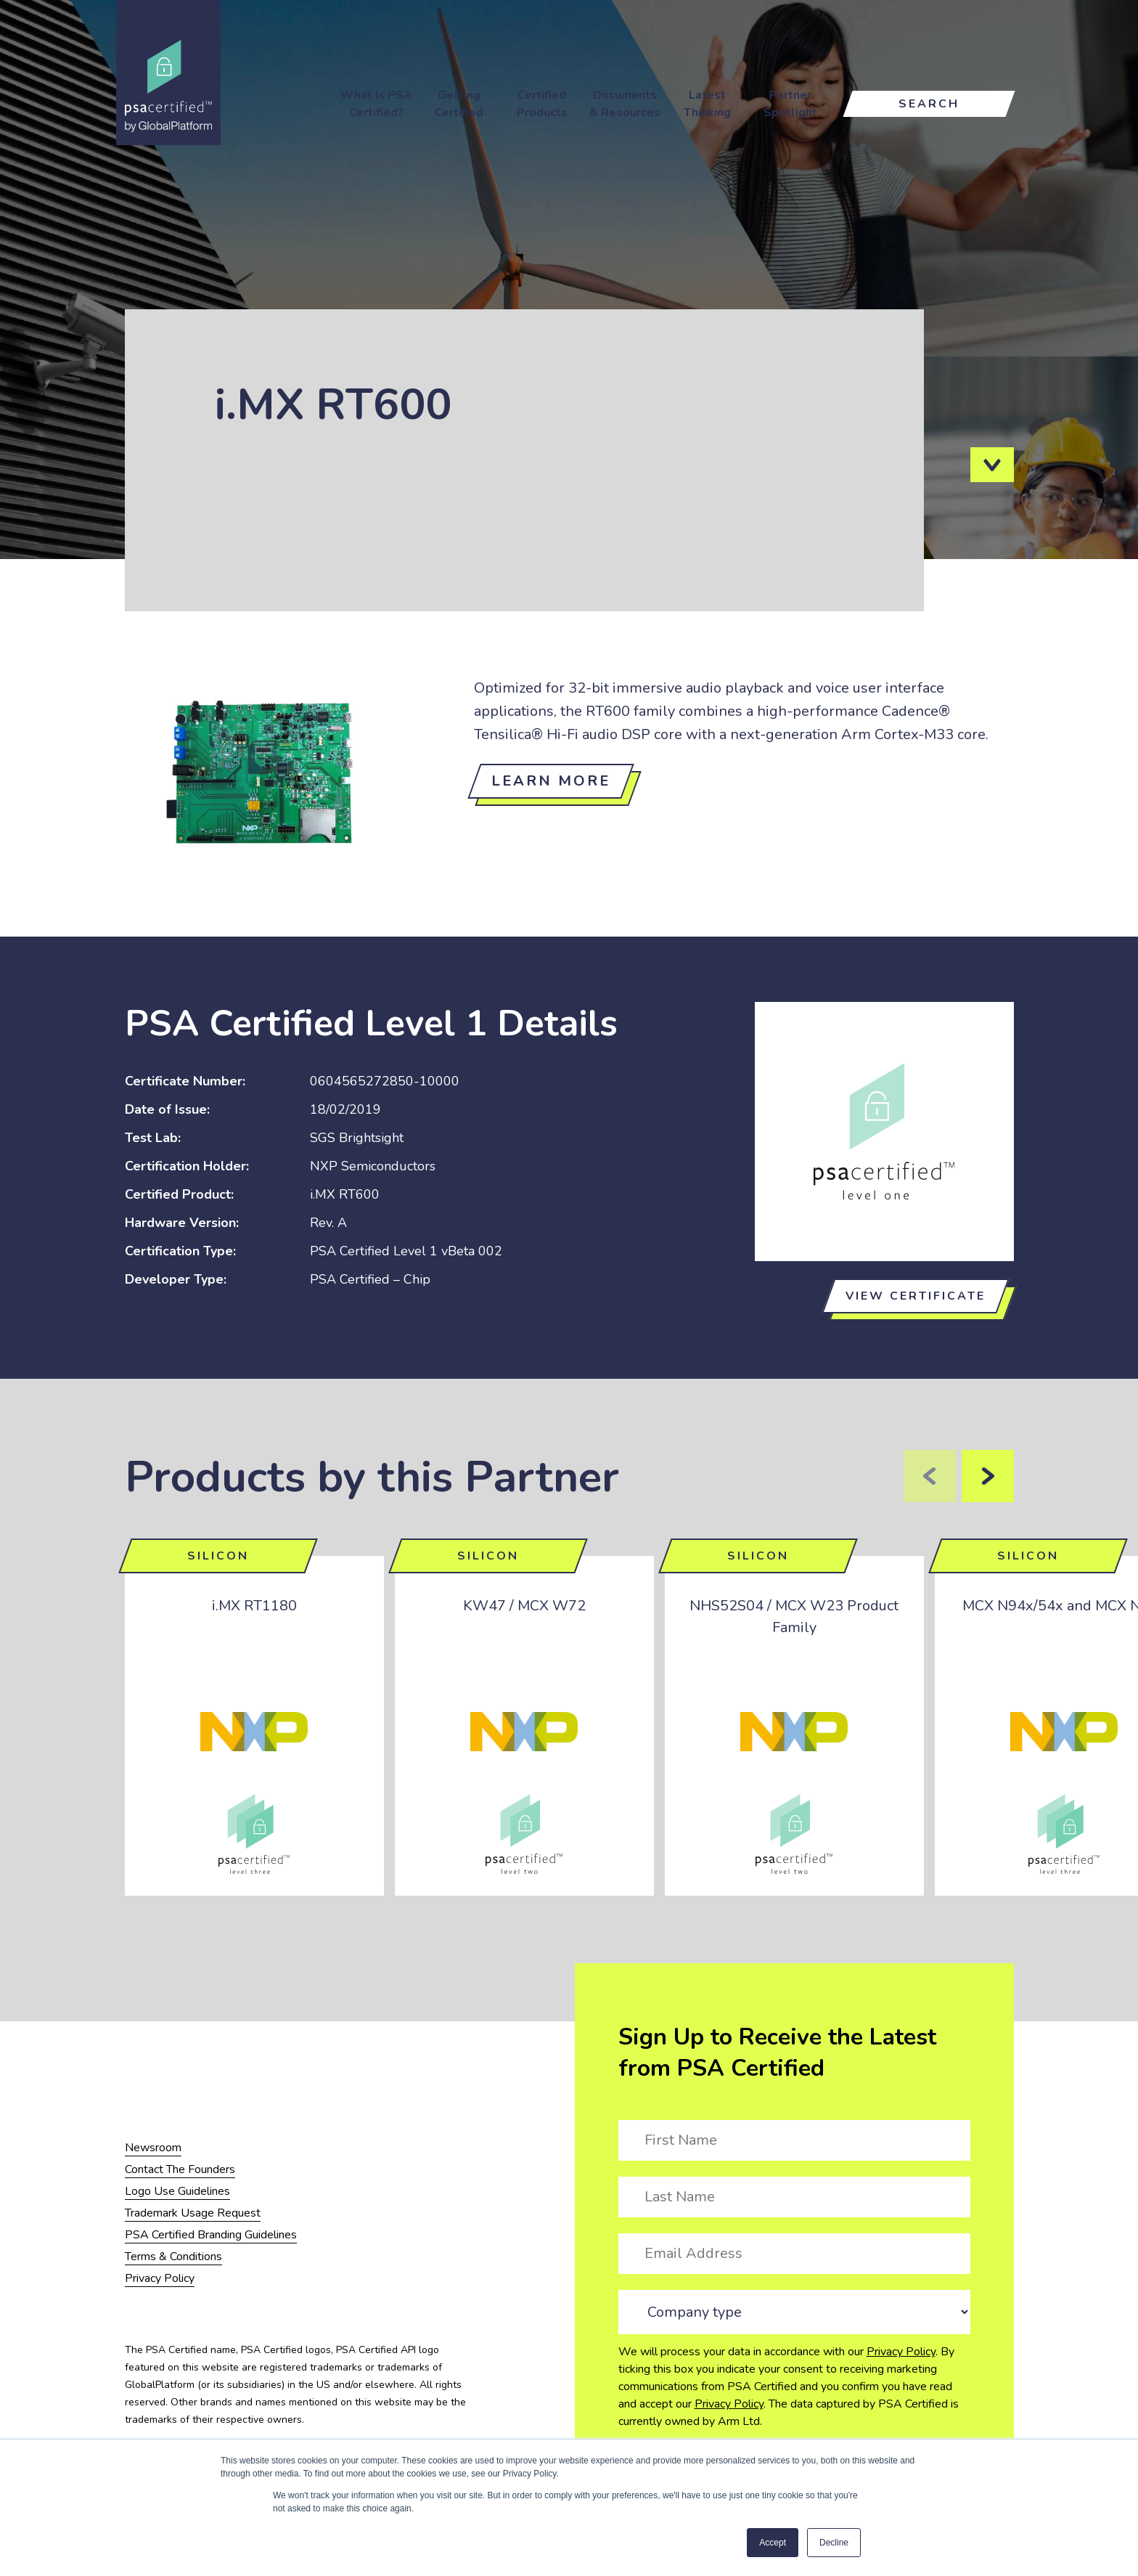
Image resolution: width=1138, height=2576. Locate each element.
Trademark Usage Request (193, 2213)
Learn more (550, 781)
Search (928, 104)
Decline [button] (833, 2543)
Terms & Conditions (173, 2257)
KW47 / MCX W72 (524, 1605)
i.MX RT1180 (254, 1605)
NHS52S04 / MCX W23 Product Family (793, 1616)
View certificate (916, 1296)
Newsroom (153, 2148)
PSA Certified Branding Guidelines (211, 2235)
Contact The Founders (180, 2169)
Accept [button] (772, 2543)
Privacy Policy (901, 2352)
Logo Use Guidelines (177, 2191)
